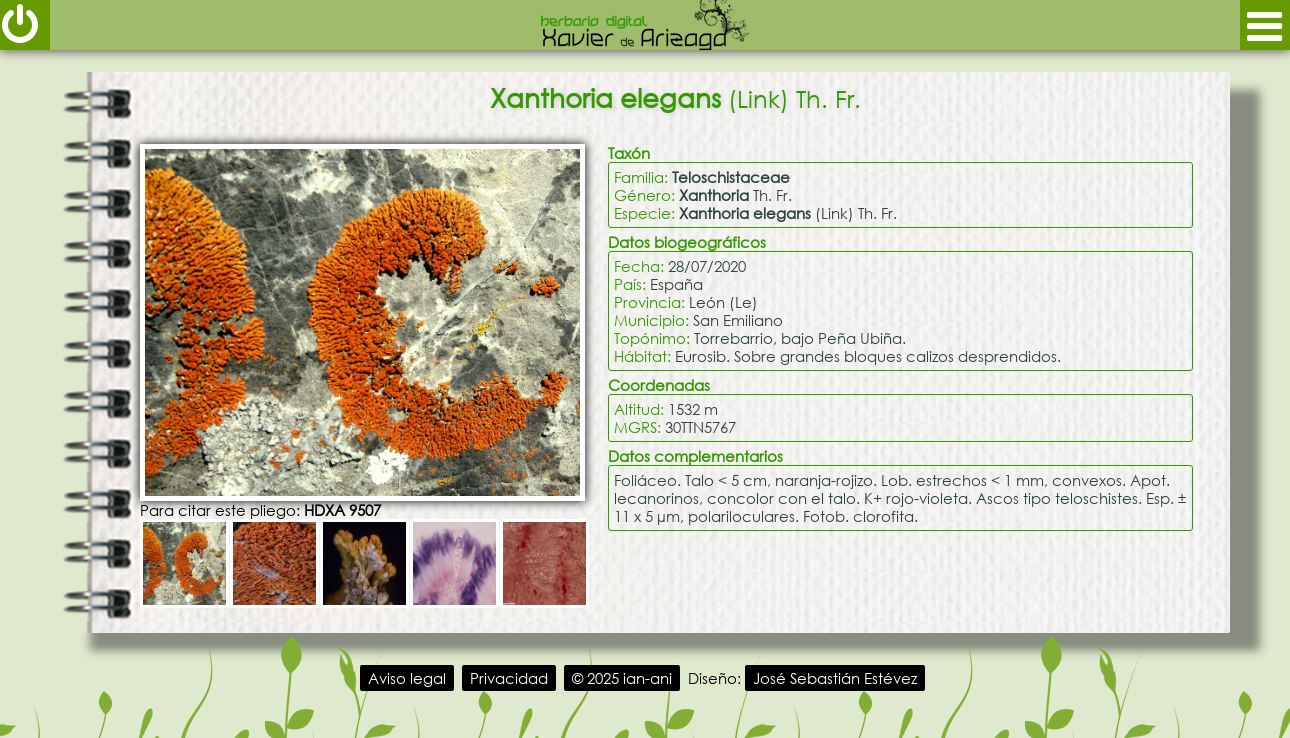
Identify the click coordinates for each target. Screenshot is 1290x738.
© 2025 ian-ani (622, 678)
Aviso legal (407, 678)
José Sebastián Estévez (835, 678)
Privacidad (509, 678)
